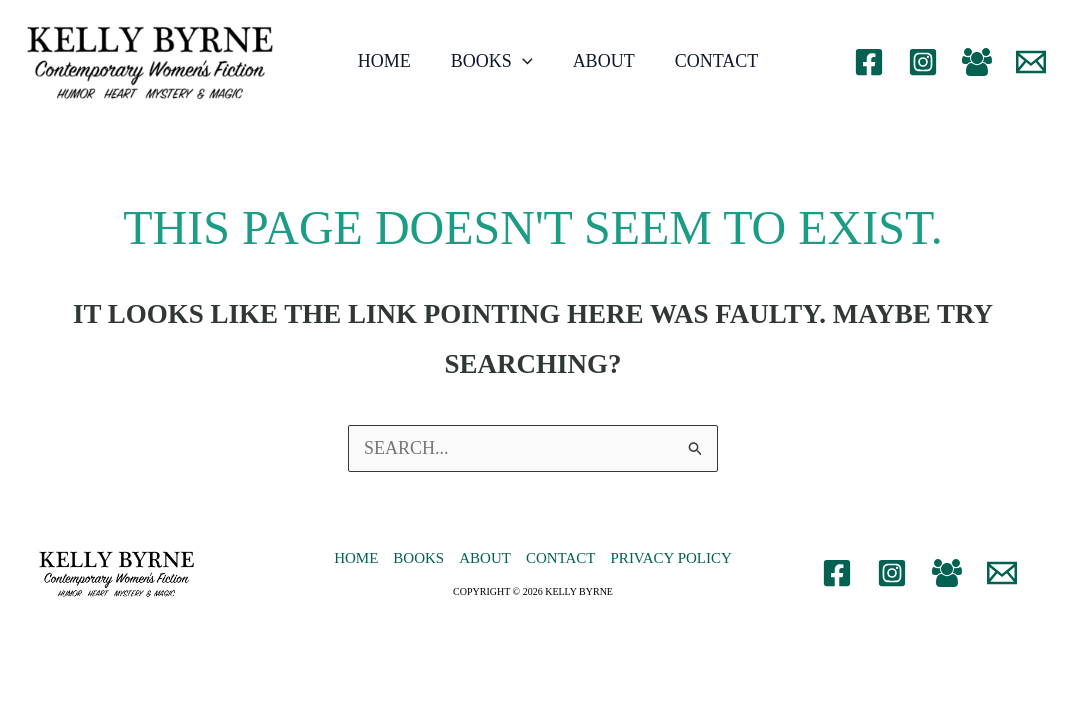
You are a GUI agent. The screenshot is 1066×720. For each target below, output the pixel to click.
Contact (717, 61)
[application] (522, 61)
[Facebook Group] (977, 62)
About (604, 61)
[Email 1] (1031, 62)
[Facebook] (869, 62)
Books (492, 61)
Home (384, 61)
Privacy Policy (671, 558)
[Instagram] (923, 62)
